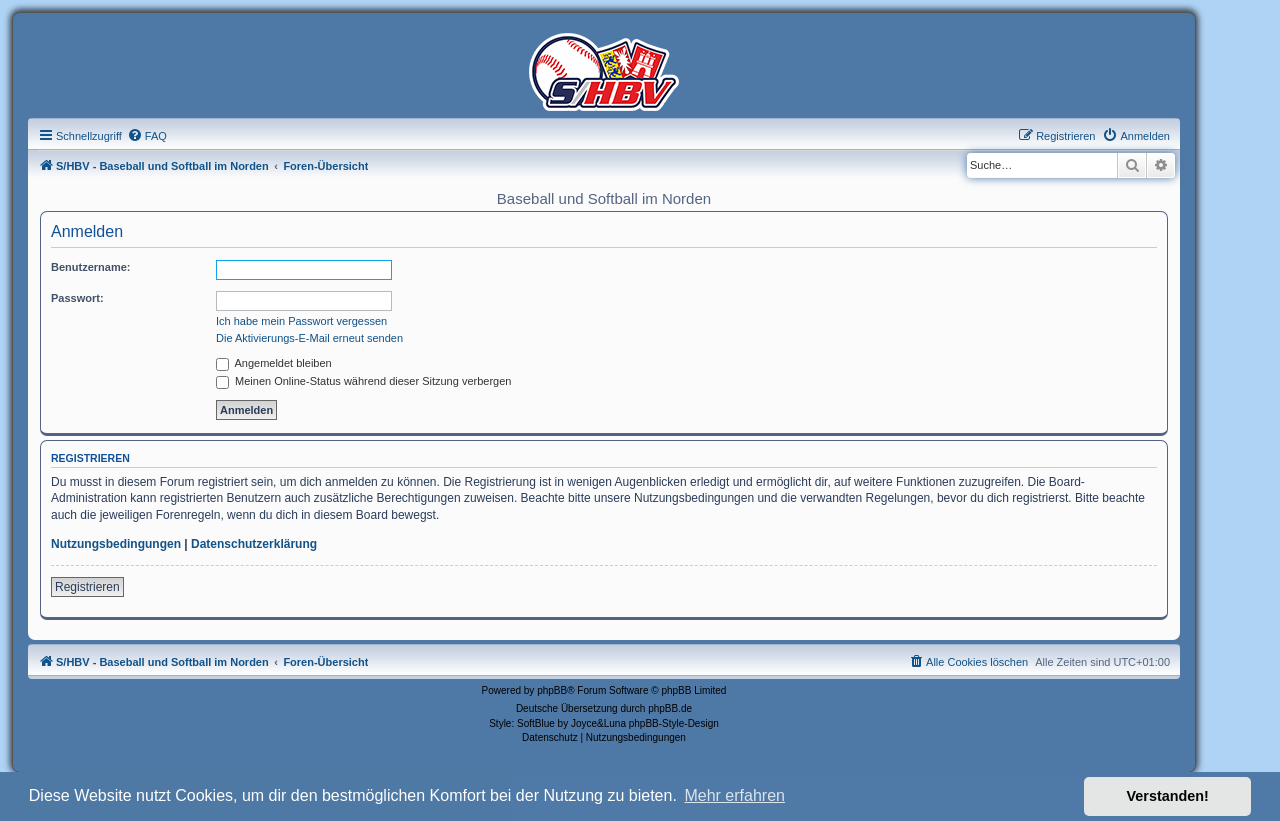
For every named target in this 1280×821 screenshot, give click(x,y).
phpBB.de (670, 708)
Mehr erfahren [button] (734, 795)
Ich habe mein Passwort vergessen (301, 321)
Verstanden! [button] (1168, 796)
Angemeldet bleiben (274, 363)
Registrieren (87, 587)
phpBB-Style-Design (674, 723)
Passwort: (77, 298)
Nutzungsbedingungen (116, 544)
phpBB (552, 690)
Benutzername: (90, 267)
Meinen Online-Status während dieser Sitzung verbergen (363, 381)
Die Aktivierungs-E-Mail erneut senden (309, 338)
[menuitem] (147, 136)
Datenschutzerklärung (254, 544)
